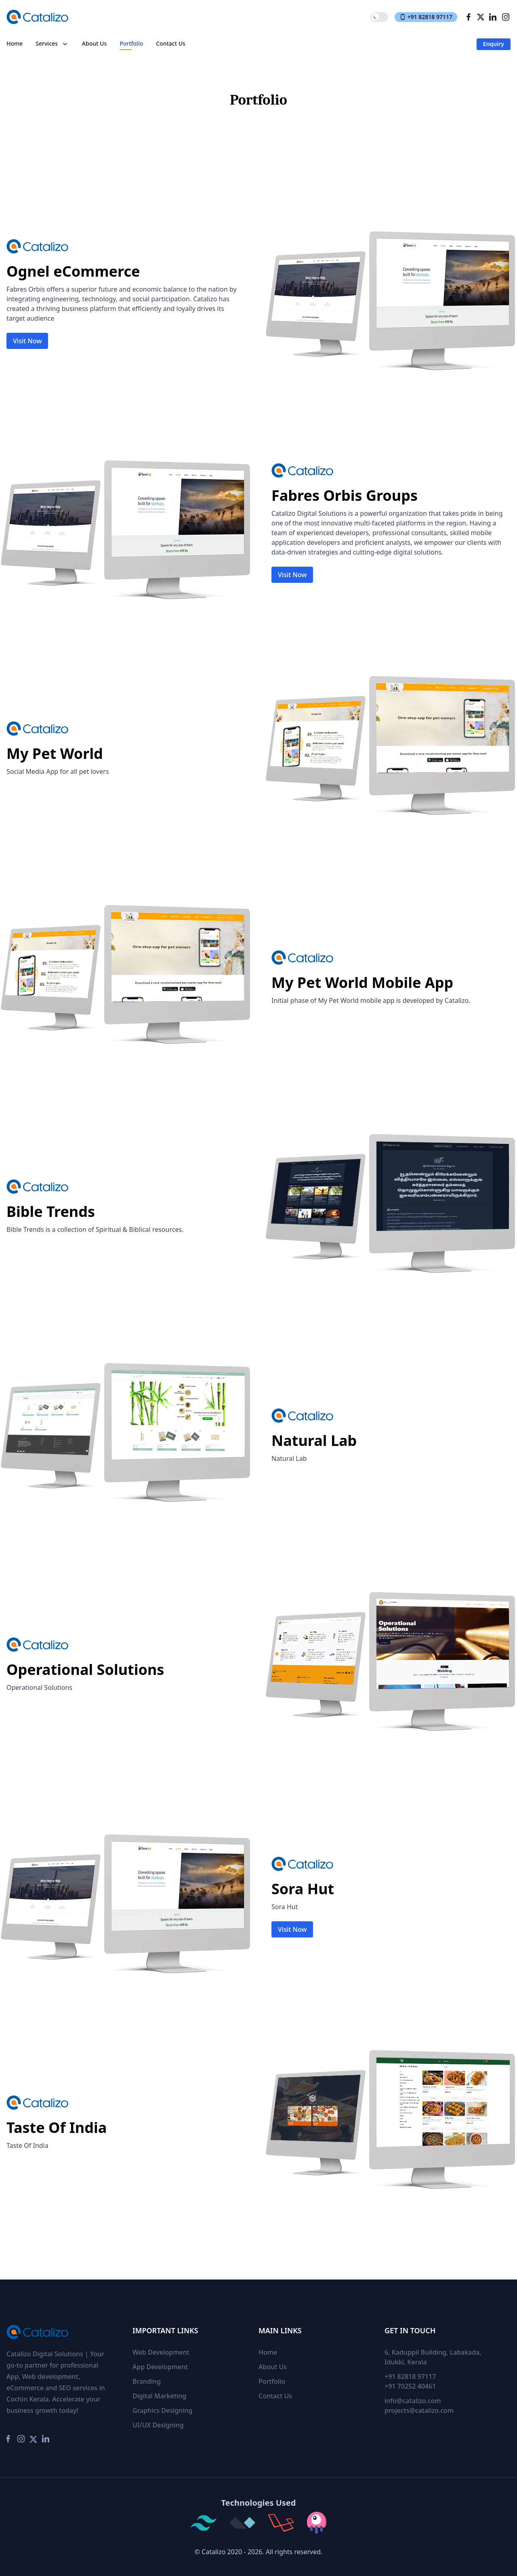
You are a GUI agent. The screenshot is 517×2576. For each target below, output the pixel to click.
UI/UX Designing (158, 2425)
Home (14, 43)
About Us (94, 43)
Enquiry (493, 44)
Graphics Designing (162, 2410)
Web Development (160, 2352)
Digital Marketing (159, 2395)
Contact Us (170, 43)
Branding (146, 2381)
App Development (160, 2366)
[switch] (379, 17)
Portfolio (131, 43)
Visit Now (27, 340)
